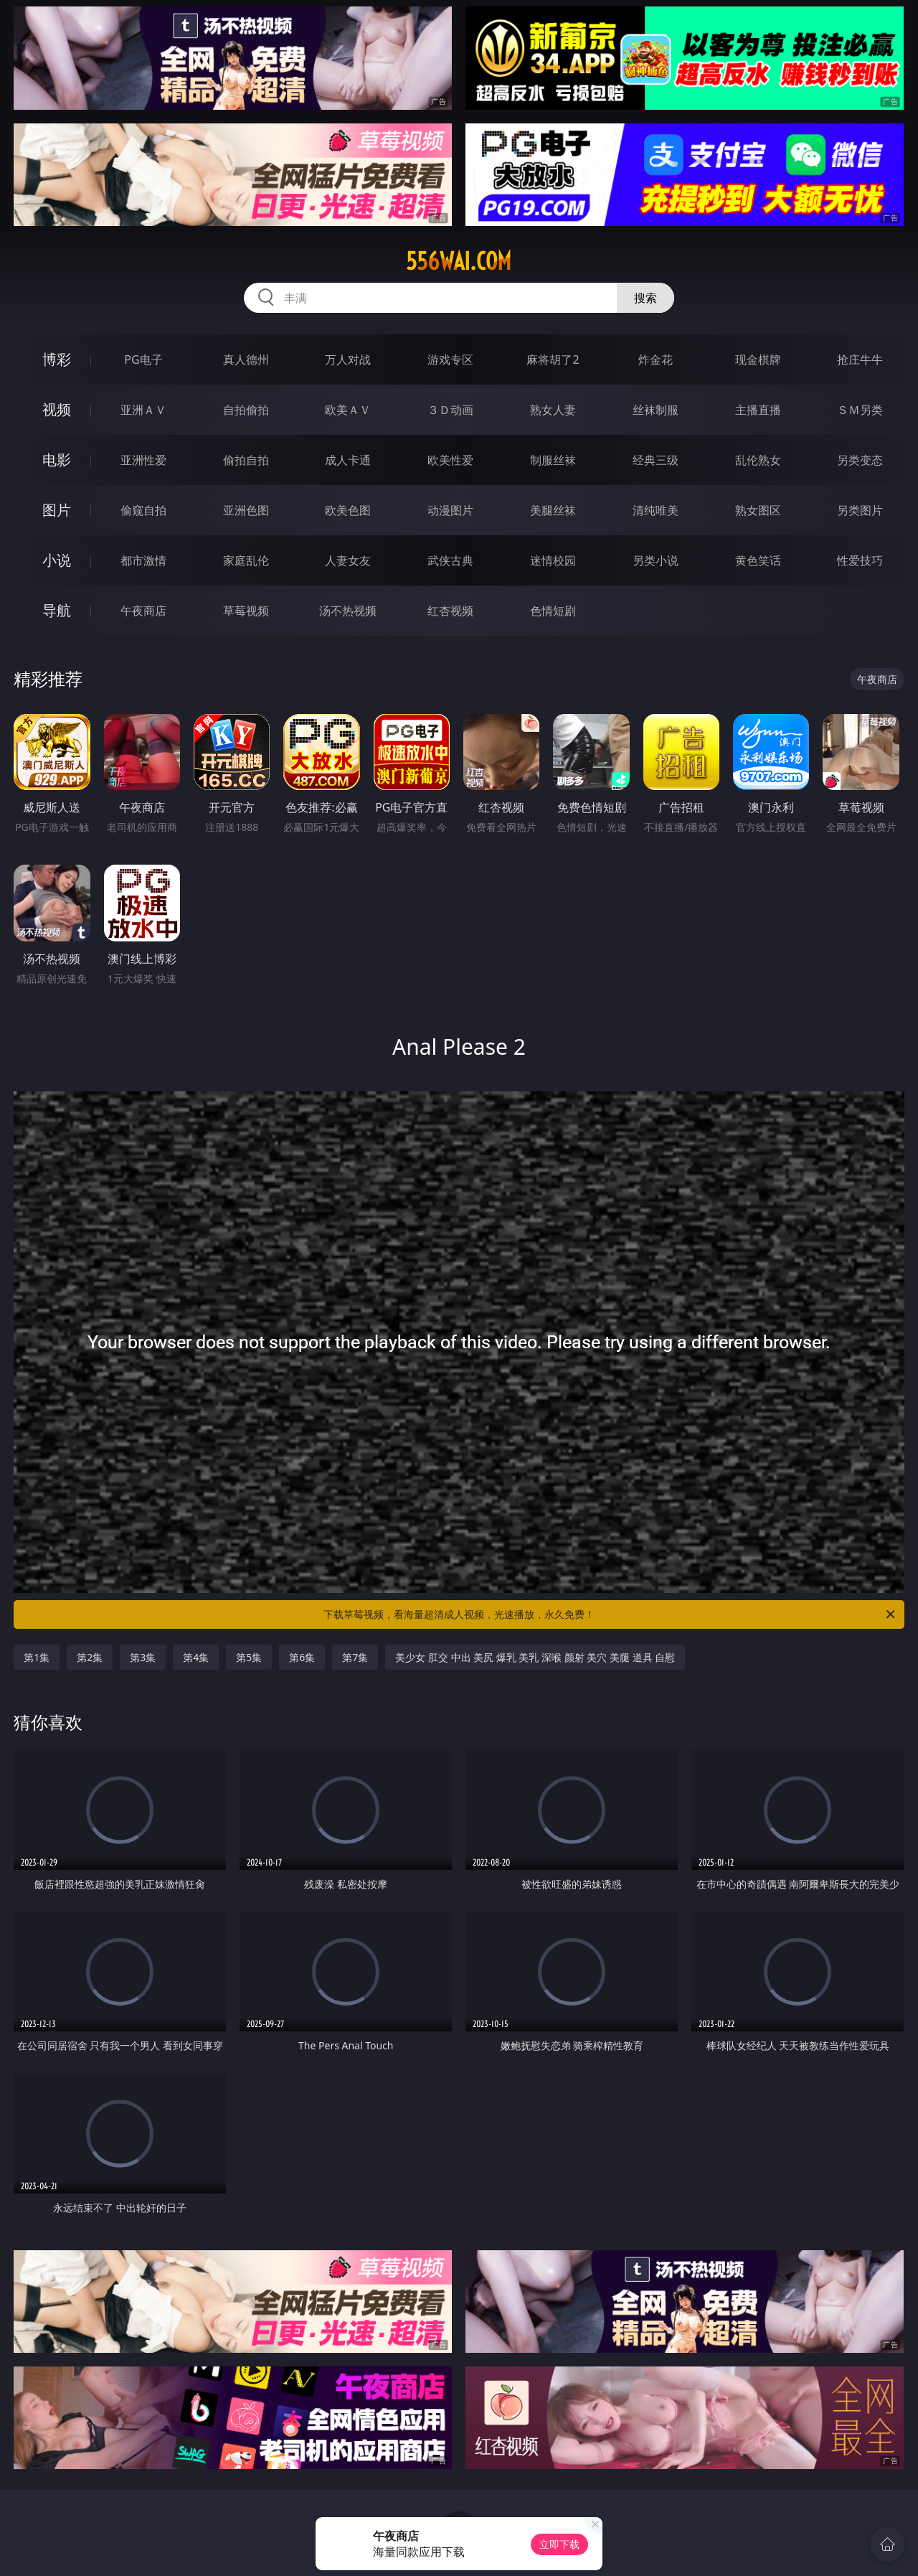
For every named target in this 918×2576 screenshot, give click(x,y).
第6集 (302, 1657)
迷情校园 (553, 560)
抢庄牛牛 (860, 359)
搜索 (645, 298)
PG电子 (143, 359)
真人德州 (246, 359)
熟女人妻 (553, 410)
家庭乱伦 (246, 560)
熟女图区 (758, 510)
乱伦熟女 (758, 460)
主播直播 (758, 410)
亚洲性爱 (143, 460)
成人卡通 (348, 460)
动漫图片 (450, 510)
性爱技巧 (860, 560)
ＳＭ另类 (860, 410)
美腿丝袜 (553, 510)
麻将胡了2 (552, 359)
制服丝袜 (553, 460)
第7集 (355, 1657)
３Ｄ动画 (450, 410)
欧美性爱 (450, 460)
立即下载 (559, 2544)
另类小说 (655, 560)
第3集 (143, 1657)
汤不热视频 (348, 611)
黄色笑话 (758, 560)
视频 (56, 409)
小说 (56, 560)
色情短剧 (553, 611)
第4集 (196, 1657)
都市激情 (143, 560)
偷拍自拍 (246, 460)
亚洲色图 (246, 510)
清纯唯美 (655, 510)
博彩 (56, 359)
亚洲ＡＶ (143, 410)
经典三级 (655, 460)
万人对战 (348, 359)
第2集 (90, 1657)
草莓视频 (246, 611)
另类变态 (860, 460)
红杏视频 (450, 611)
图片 (56, 510)
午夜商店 (143, 611)
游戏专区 (450, 359)
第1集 (36, 1657)
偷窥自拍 (143, 510)
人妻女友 (348, 560)
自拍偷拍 (246, 410)
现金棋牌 (758, 359)
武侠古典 (450, 560)
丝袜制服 (655, 410)
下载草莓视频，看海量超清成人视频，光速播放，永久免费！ (610, 1614)
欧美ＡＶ (348, 410)
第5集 (249, 1657)
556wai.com (458, 261)
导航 (56, 610)
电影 (56, 459)
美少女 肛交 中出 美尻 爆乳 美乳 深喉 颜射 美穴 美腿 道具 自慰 (535, 1657)
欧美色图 (348, 510)
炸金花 (655, 359)
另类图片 (860, 510)
